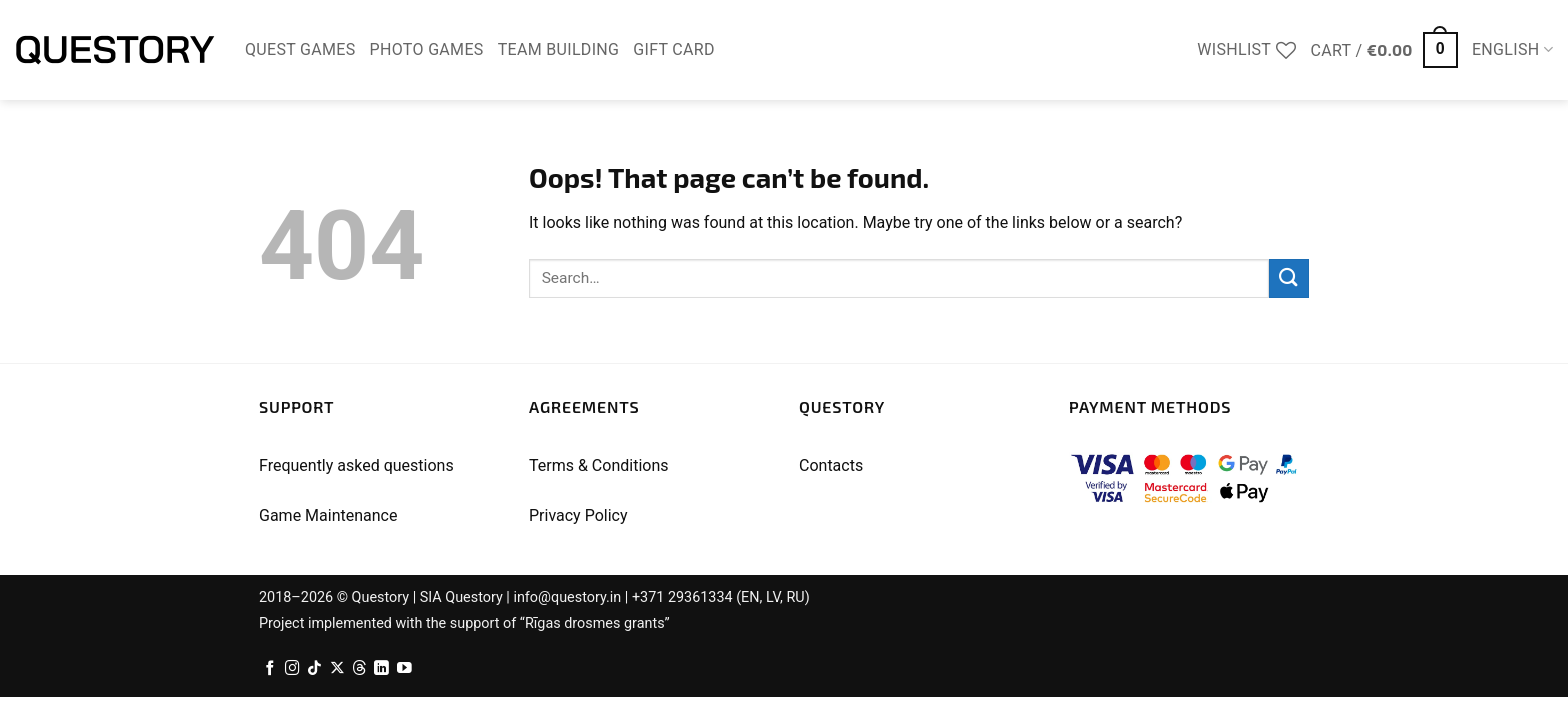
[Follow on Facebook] (270, 669)
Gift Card (674, 49)
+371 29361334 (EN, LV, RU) (721, 597)
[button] (1384, 50)
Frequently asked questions (356, 465)
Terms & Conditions (599, 465)
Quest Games (300, 49)
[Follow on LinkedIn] (381, 669)
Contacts (831, 465)
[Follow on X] (337, 669)
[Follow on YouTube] (404, 669)
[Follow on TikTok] (314, 669)
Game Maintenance (328, 515)
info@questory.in (567, 597)
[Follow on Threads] (359, 669)
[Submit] (1289, 278)
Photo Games (427, 49)
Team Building (559, 49)
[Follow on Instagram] (292, 669)
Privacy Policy (578, 515)
